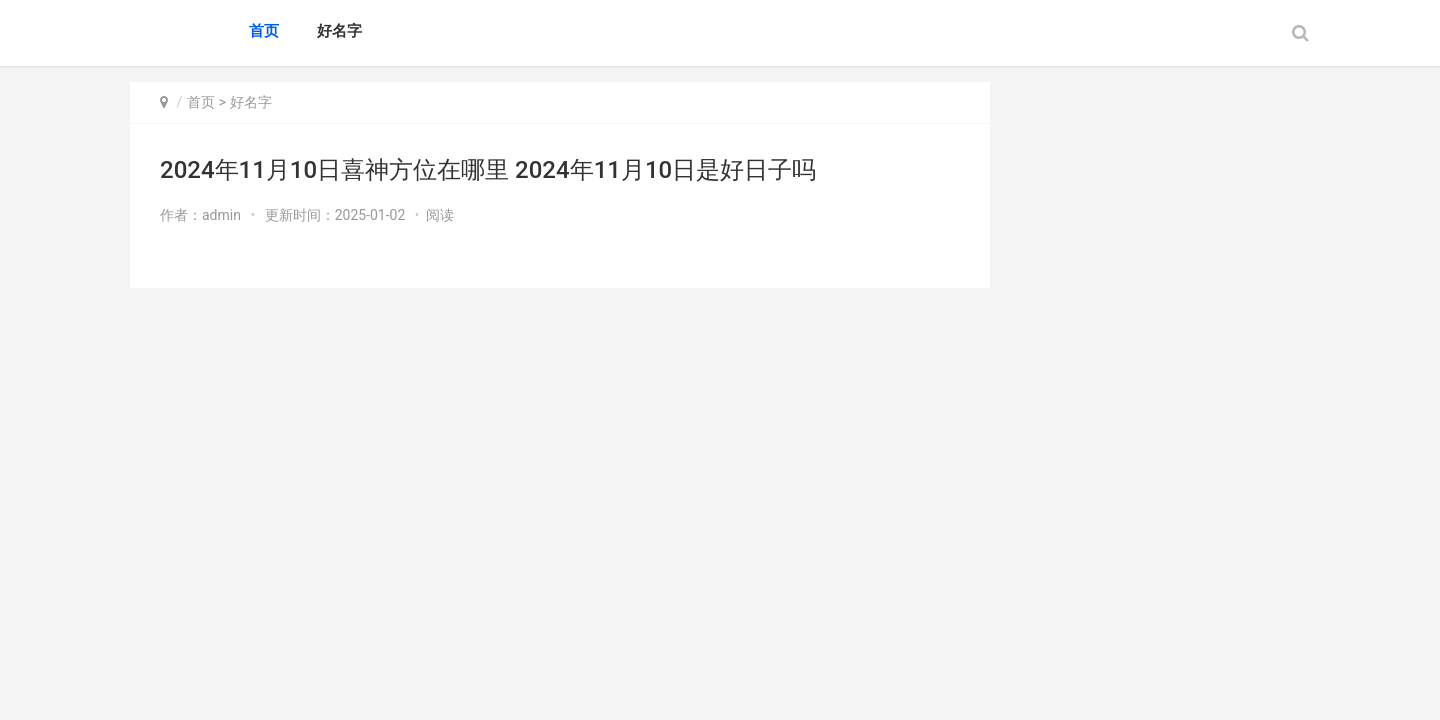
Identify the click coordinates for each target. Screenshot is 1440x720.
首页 (264, 31)
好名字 (339, 31)
